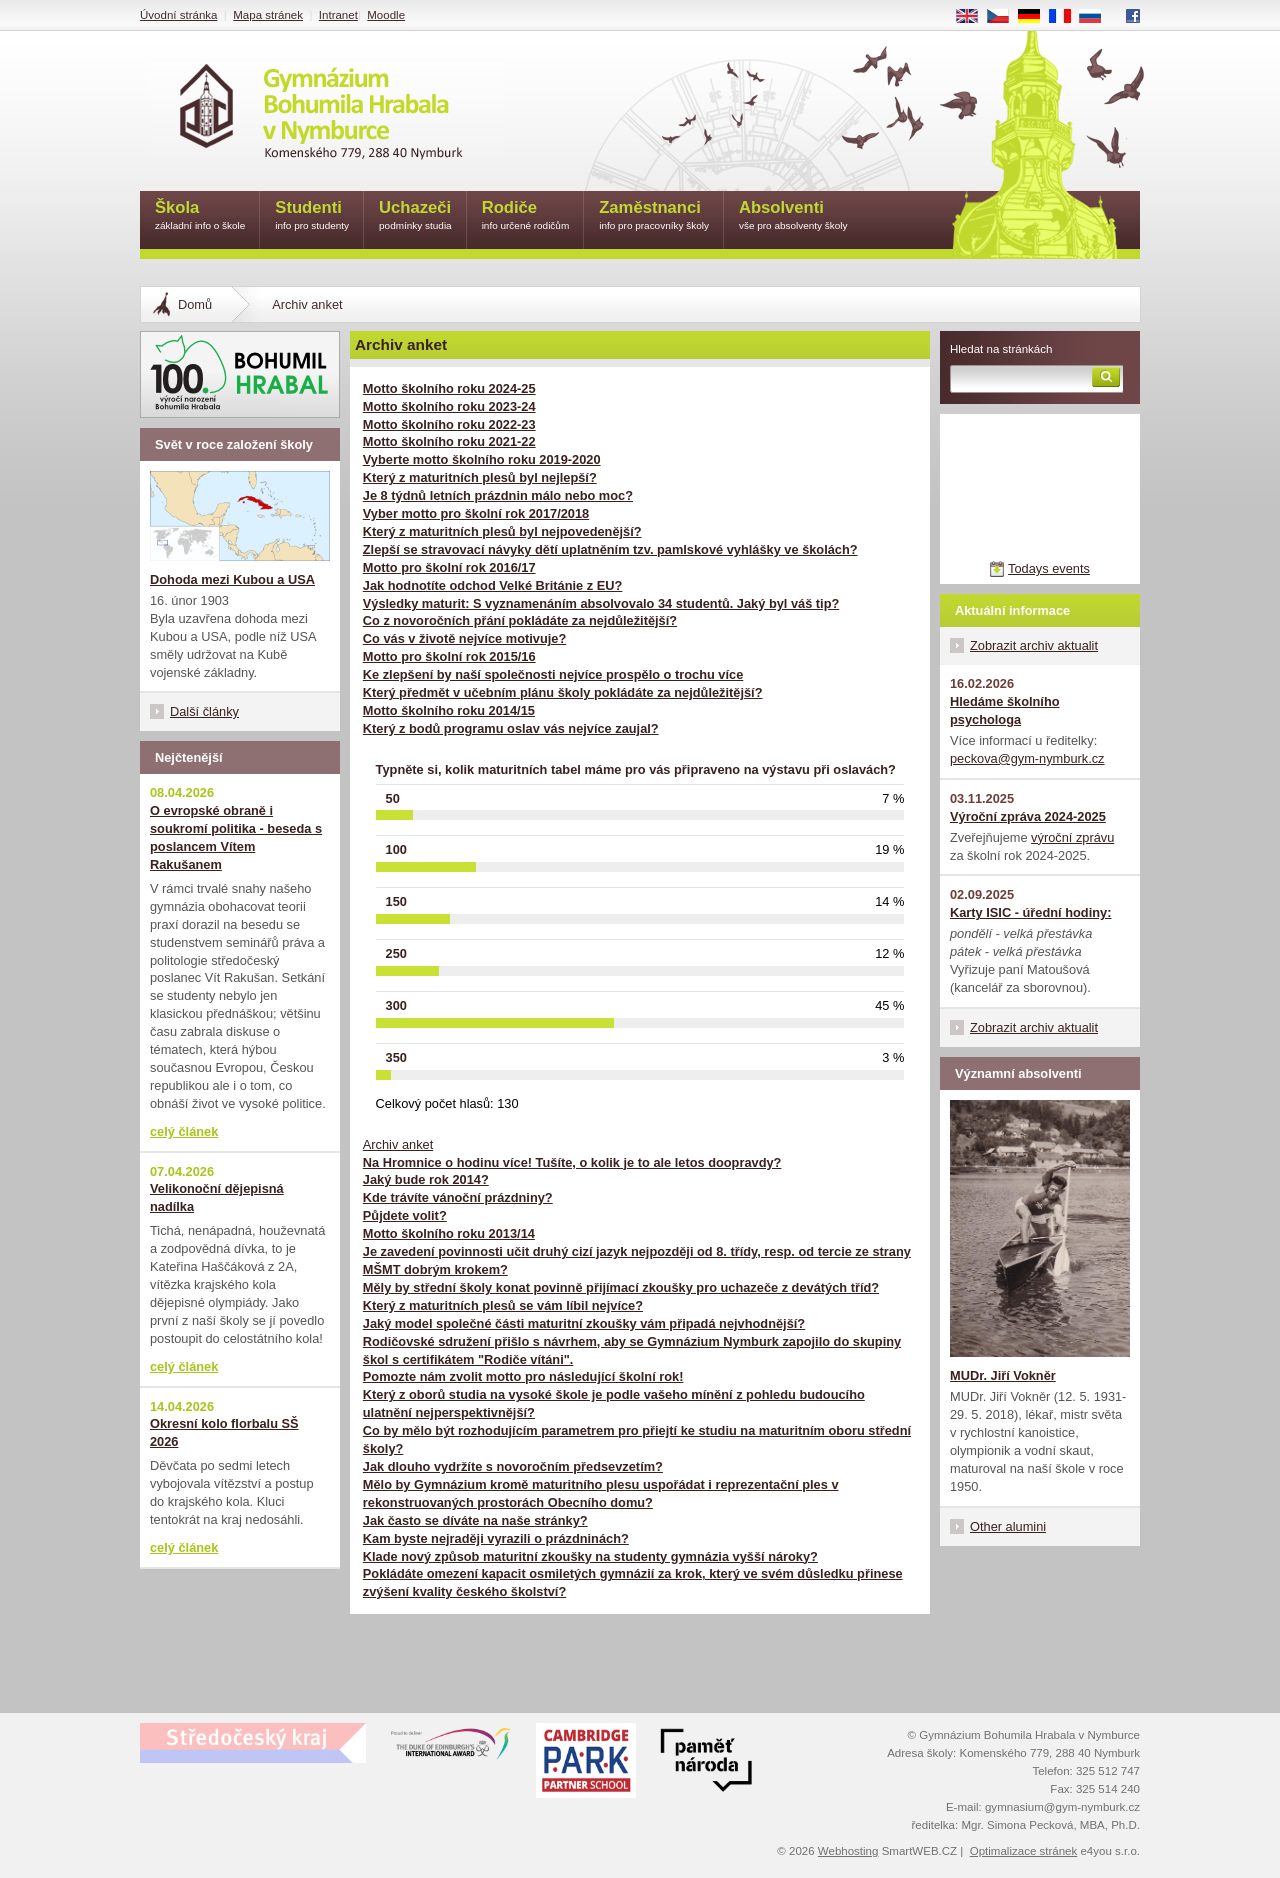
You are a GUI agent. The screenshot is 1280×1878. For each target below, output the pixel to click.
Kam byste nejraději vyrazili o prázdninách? (496, 1538)
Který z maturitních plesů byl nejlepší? (480, 477)
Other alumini (1008, 1526)
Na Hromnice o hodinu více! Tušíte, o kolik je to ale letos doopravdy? (572, 1162)
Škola (200, 216)
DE (1036, 17)
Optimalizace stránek (1024, 1851)
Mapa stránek (268, 15)
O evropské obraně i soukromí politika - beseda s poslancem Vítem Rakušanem (236, 837)
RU (1097, 17)
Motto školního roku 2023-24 (449, 406)
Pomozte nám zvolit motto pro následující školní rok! (523, 1376)
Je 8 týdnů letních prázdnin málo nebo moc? (498, 495)
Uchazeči (415, 216)
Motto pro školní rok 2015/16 (449, 656)
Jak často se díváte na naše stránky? (475, 1520)
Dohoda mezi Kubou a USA (232, 579)
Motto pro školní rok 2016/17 (449, 567)
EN (974, 17)
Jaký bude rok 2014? (426, 1179)
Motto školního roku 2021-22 (449, 441)
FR (1066, 17)
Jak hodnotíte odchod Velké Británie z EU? (493, 585)
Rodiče (526, 216)
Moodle (386, 15)
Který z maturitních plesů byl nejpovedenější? (502, 531)
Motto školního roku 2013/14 (449, 1233)
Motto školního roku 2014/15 (449, 710)
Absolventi (793, 216)
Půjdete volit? (405, 1215)
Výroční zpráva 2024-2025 (1028, 816)
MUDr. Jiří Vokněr (1003, 1375)
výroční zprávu (1072, 837)
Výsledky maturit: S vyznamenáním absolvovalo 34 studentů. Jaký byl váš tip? (601, 603)
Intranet (338, 15)
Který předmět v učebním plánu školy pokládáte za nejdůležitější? (563, 692)
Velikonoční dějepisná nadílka (217, 1197)
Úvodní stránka (178, 15)
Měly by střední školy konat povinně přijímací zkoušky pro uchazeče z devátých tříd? (621, 1287)
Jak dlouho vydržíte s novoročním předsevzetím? (513, 1466)
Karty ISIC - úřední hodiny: (1030, 912)
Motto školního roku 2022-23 (449, 424)
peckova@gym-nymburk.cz (1027, 758)
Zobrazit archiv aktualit (1034, 645)
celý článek (184, 1131)
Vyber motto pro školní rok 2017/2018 (476, 513)
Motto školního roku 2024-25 (449, 388)
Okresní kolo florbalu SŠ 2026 (224, 1432)
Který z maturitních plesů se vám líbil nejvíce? (503, 1305)
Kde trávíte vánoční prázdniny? (458, 1197)
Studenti (312, 216)
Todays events (1049, 568)
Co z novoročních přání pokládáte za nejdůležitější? (520, 620)
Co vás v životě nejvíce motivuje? (464, 638)
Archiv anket (398, 1144)
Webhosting (848, 1851)
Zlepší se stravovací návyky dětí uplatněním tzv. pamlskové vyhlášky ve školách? (610, 549)
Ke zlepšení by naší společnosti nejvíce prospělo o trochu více (553, 674)
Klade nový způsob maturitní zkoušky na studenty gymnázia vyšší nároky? (590, 1556)
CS (1005, 17)
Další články (204, 711)
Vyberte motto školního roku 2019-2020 (482, 459)
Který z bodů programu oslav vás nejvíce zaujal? (511, 728)
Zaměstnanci (654, 216)
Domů (195, 304)
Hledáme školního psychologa (1005, 710)
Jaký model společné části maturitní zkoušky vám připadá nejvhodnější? (584, 1323)
